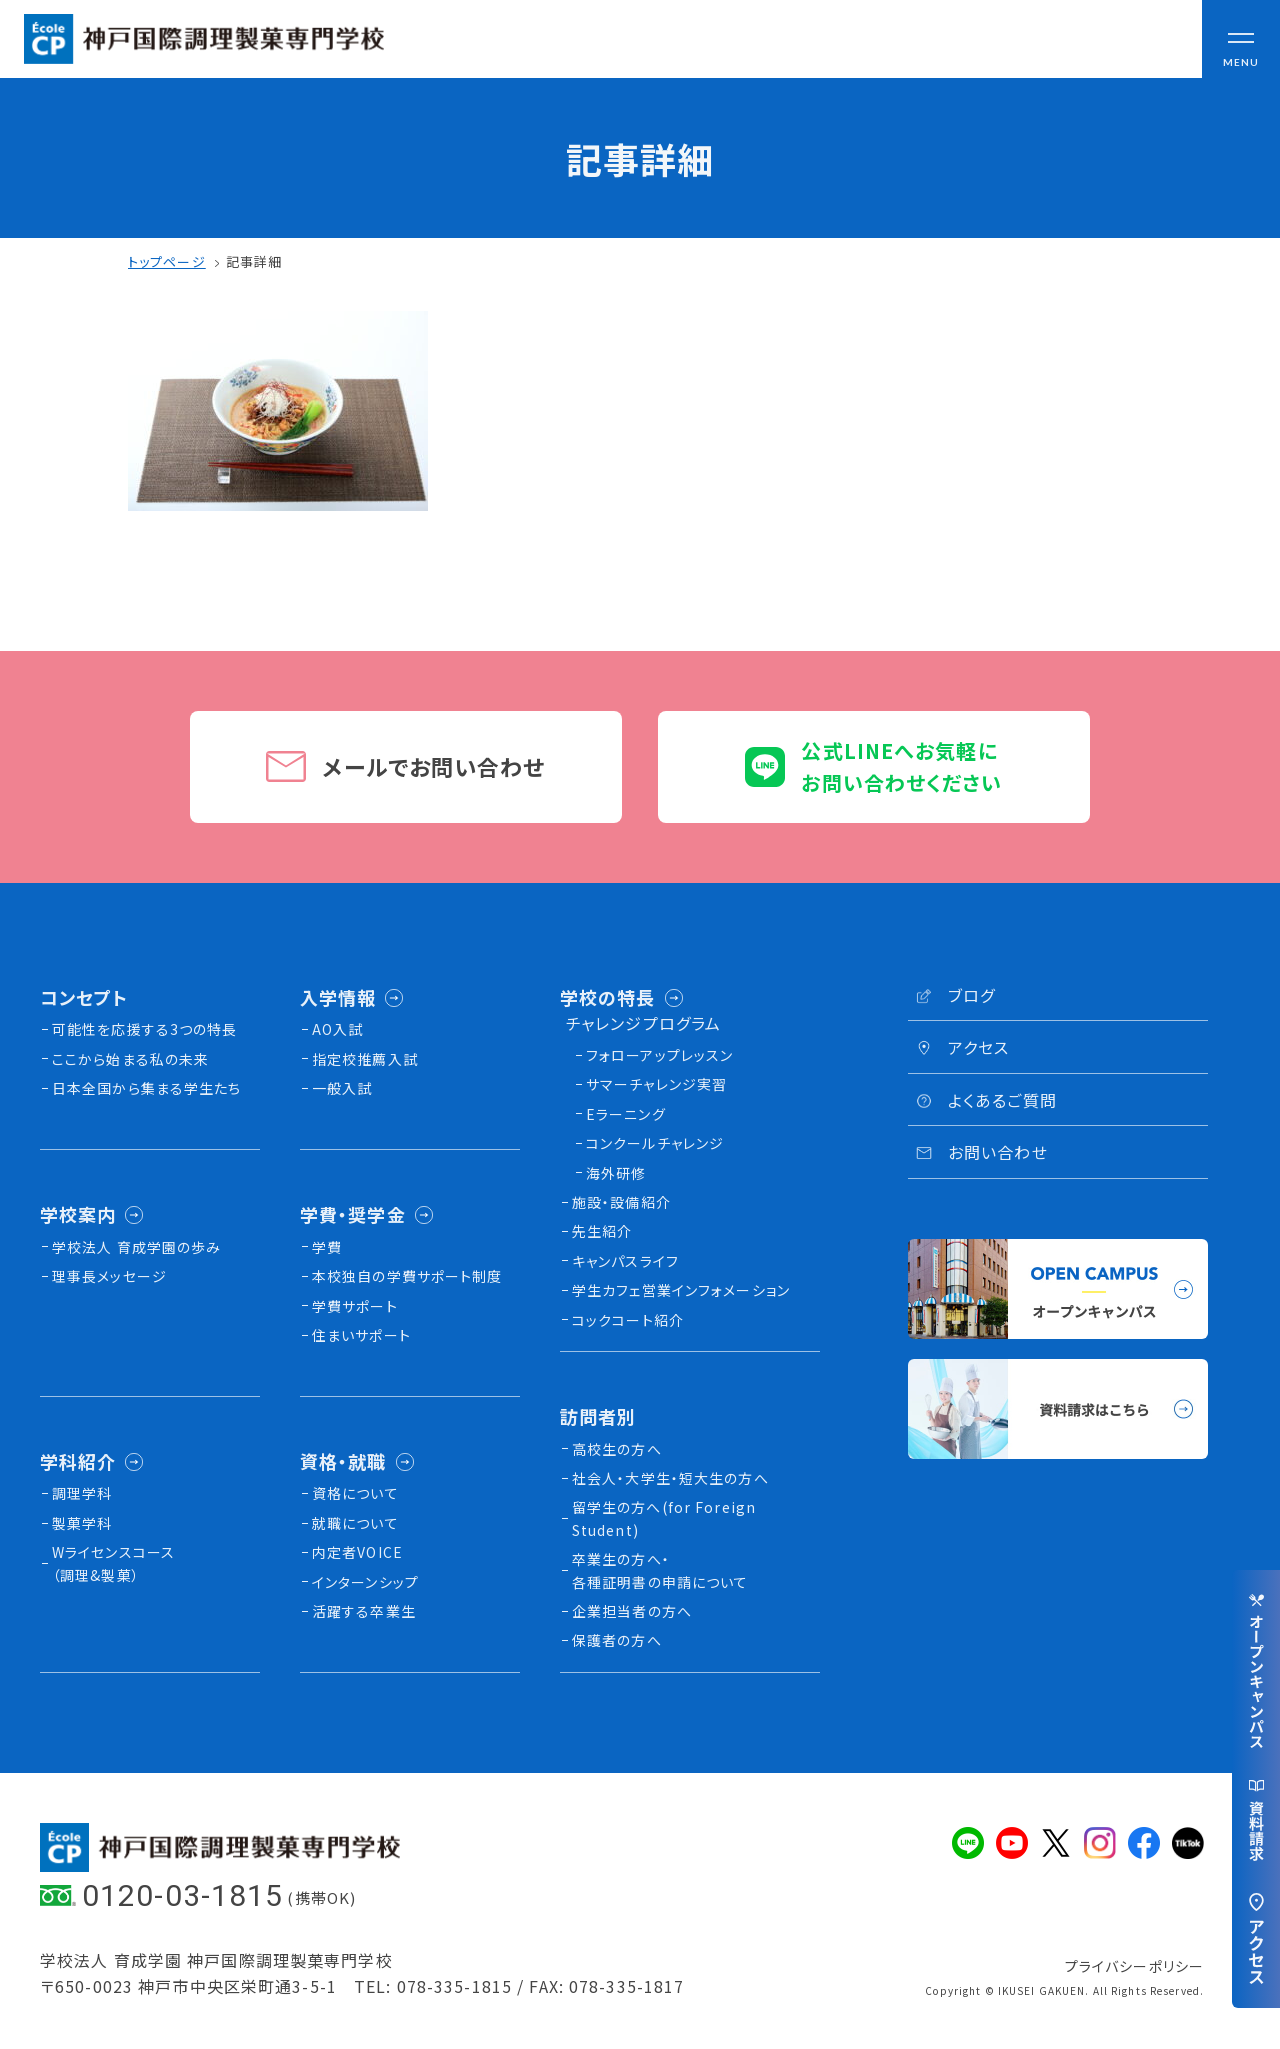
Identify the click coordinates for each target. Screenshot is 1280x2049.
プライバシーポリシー (1134, 1966)
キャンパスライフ (625, 1261)
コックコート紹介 (628, 1320)
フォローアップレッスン (659, 1055)
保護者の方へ (617, 1640)
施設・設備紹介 (621, 1202)
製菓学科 (82, 1523)
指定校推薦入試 (365, 1059)
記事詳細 (254, 261)
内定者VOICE (357, 1552)
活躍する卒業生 (364, 1611)
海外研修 (616, 1173)
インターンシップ (365, 1582)
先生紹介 (602, 1231)
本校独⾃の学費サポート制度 (407, 1276)
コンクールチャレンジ (655, 1143)
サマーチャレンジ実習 (656, 1084)
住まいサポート (361, 1335)
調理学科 (82, 1493)
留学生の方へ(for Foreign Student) (664, 1518)
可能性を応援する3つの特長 (145, 1029)
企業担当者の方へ (632, 1611)
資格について (355, 1493)
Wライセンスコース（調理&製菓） (113, 1563)
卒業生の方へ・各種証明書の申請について (660, 1570)
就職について (355, 1523)
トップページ (167, 261)
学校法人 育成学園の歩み (136, 1247)
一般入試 (342, 1088)
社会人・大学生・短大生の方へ (670, 1478)
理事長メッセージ (109, 1276)
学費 (327, 1247)
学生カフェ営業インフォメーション (681, 1290)
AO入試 (337, 1029)
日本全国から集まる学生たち (147, 1088)
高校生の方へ (617, 1449)
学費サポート (355, 1306)
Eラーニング (626, 1114)
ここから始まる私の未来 (130, 1059)
